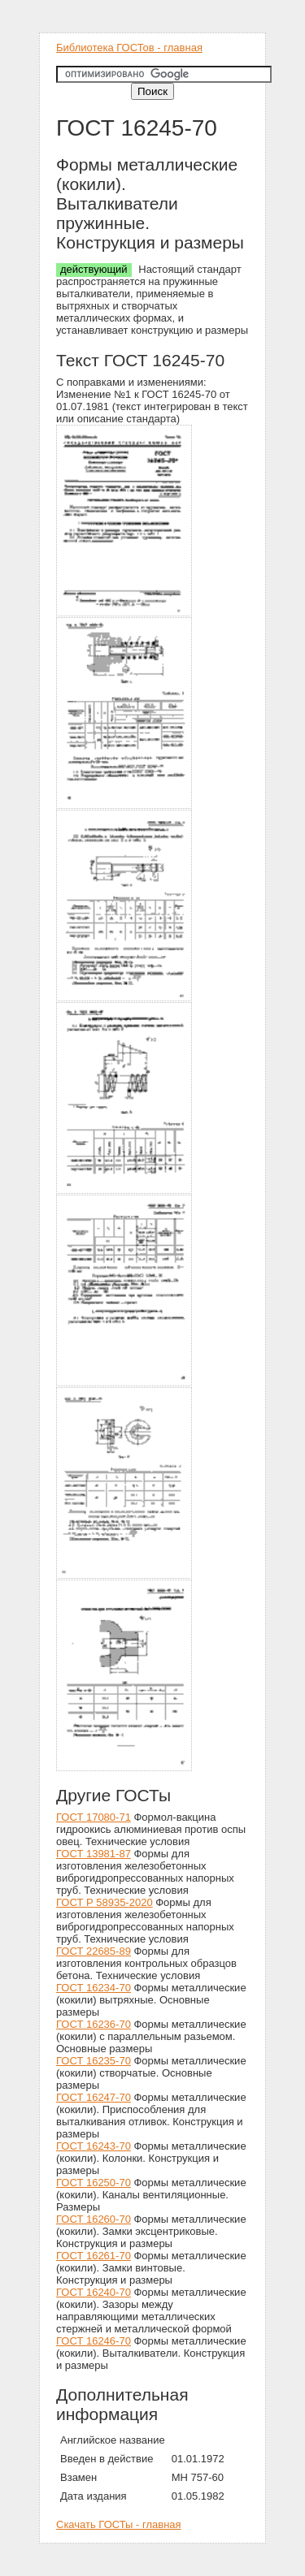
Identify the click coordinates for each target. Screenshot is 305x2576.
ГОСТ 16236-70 (93, 2024)
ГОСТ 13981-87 (93, 1854)
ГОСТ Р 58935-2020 (104, 1902)
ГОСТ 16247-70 (93, 2097)
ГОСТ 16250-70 (93, 2182)
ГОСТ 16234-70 (93, 1988)
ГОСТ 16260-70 (93, 2219)
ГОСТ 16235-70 (93, 2061)
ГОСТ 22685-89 (93, 1951)
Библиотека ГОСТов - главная (129, 47)
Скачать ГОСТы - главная (118, 2524)
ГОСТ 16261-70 (93, 2256)
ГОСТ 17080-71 (93, 1817)
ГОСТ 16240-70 (93, 2292)
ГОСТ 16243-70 (93, 2146)
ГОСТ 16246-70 (93, 2341)
